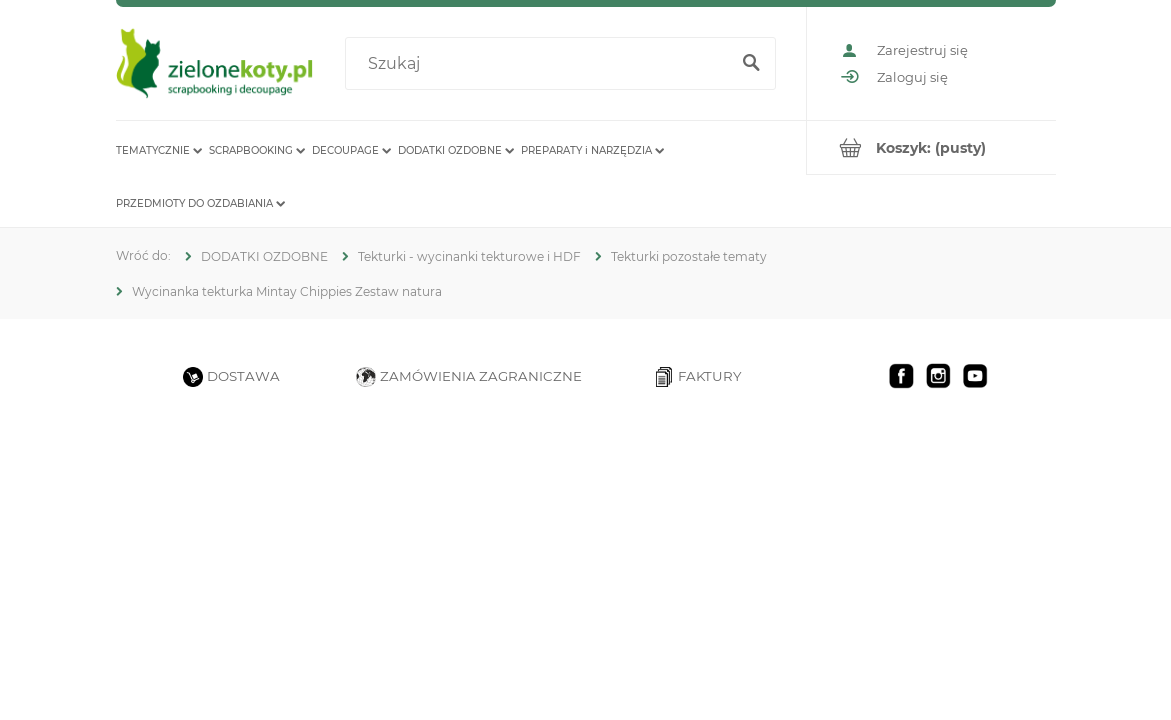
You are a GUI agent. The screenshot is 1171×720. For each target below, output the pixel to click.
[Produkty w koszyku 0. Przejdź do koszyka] (931, 147)
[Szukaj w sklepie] (540, 64)
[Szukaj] (752, 64)
